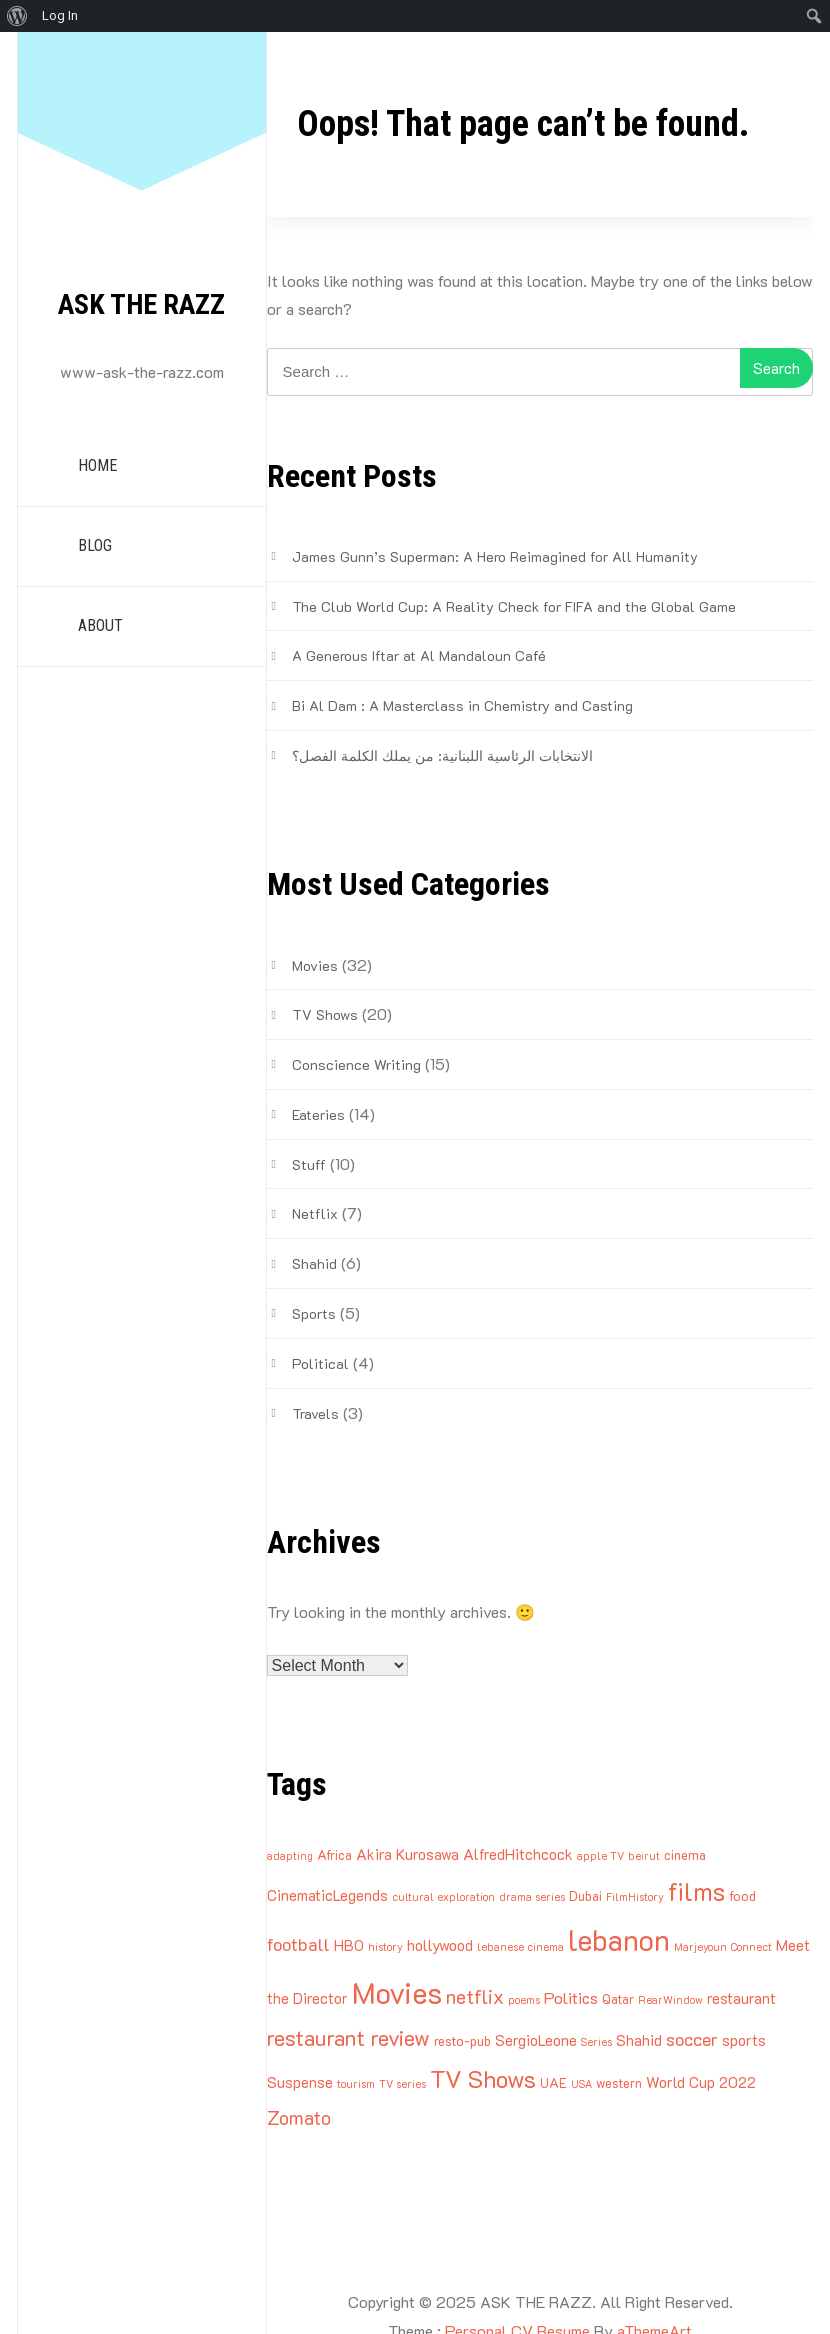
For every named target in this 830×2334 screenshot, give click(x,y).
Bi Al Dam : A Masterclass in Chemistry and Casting (462, 705)
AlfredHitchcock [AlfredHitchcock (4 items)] (518, 1854)
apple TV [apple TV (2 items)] (600, 1856)
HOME (97, 465)
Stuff (309, 1164)
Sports (314, 1313)
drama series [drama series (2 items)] (532, 1897)
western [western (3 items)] (619, 2082)
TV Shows (325, 1014)
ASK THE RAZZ (141, 304)
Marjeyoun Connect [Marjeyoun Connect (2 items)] (723, 1947)
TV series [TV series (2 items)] (402, 2084)
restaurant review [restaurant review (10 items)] (348, 2037)
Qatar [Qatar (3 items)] (618, 1998)
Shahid (314, 1263)
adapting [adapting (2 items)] (290, 1856)
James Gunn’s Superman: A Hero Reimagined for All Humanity (495, 556)
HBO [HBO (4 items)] (349, 1945)
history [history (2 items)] (385, 1947)
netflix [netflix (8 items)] (475, 1996)
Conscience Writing (356, 1064)
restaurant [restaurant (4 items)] (741, 1998)
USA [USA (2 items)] (581, 2084)
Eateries (318, 1114)
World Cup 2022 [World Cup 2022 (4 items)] (701, 2082)
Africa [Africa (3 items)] (334, 1854)
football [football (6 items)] (298, 1943)
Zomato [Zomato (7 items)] (299, 2117)
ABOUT (100, 625)
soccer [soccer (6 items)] (692, 2038)
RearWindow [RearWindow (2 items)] (670, 2000)
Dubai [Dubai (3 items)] (585, 1895)
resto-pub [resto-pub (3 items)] (462, 2040)
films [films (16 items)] (696, 1891)
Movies (315, 965)
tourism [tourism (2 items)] (356, 2084)
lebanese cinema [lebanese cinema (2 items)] (520, 1947)
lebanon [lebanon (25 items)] (619, 1939)
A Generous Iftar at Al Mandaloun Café (419, 655)
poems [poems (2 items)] (524, 2000)
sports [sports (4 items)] (744, 2040)
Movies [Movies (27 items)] (397, 1992)
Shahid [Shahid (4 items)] (639, 2040)
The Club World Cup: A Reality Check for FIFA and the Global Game (514, 606)
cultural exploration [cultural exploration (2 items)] (443, 1897)
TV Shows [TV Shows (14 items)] (483, 2078)
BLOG (95, 545)
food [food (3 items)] (742, 1895)
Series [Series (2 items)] (596, 2042)
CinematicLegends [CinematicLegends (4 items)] (327, 1895)
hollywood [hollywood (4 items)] (440, 1945)
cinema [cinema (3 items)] (685, 1854)
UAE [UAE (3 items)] (553, 2082)
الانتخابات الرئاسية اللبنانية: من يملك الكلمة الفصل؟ (442, 755)
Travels (315, 1413)
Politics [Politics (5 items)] (571, 1997)
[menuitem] (17, 16)
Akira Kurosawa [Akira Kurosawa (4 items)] (407, 1854)
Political (320, 1363)
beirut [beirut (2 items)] (644, 1856)
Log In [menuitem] (60, 15)
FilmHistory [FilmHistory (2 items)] (635, 1897)
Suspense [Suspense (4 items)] (300, 2082)
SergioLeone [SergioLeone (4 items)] (536, 2040)
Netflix (315, 1213)
